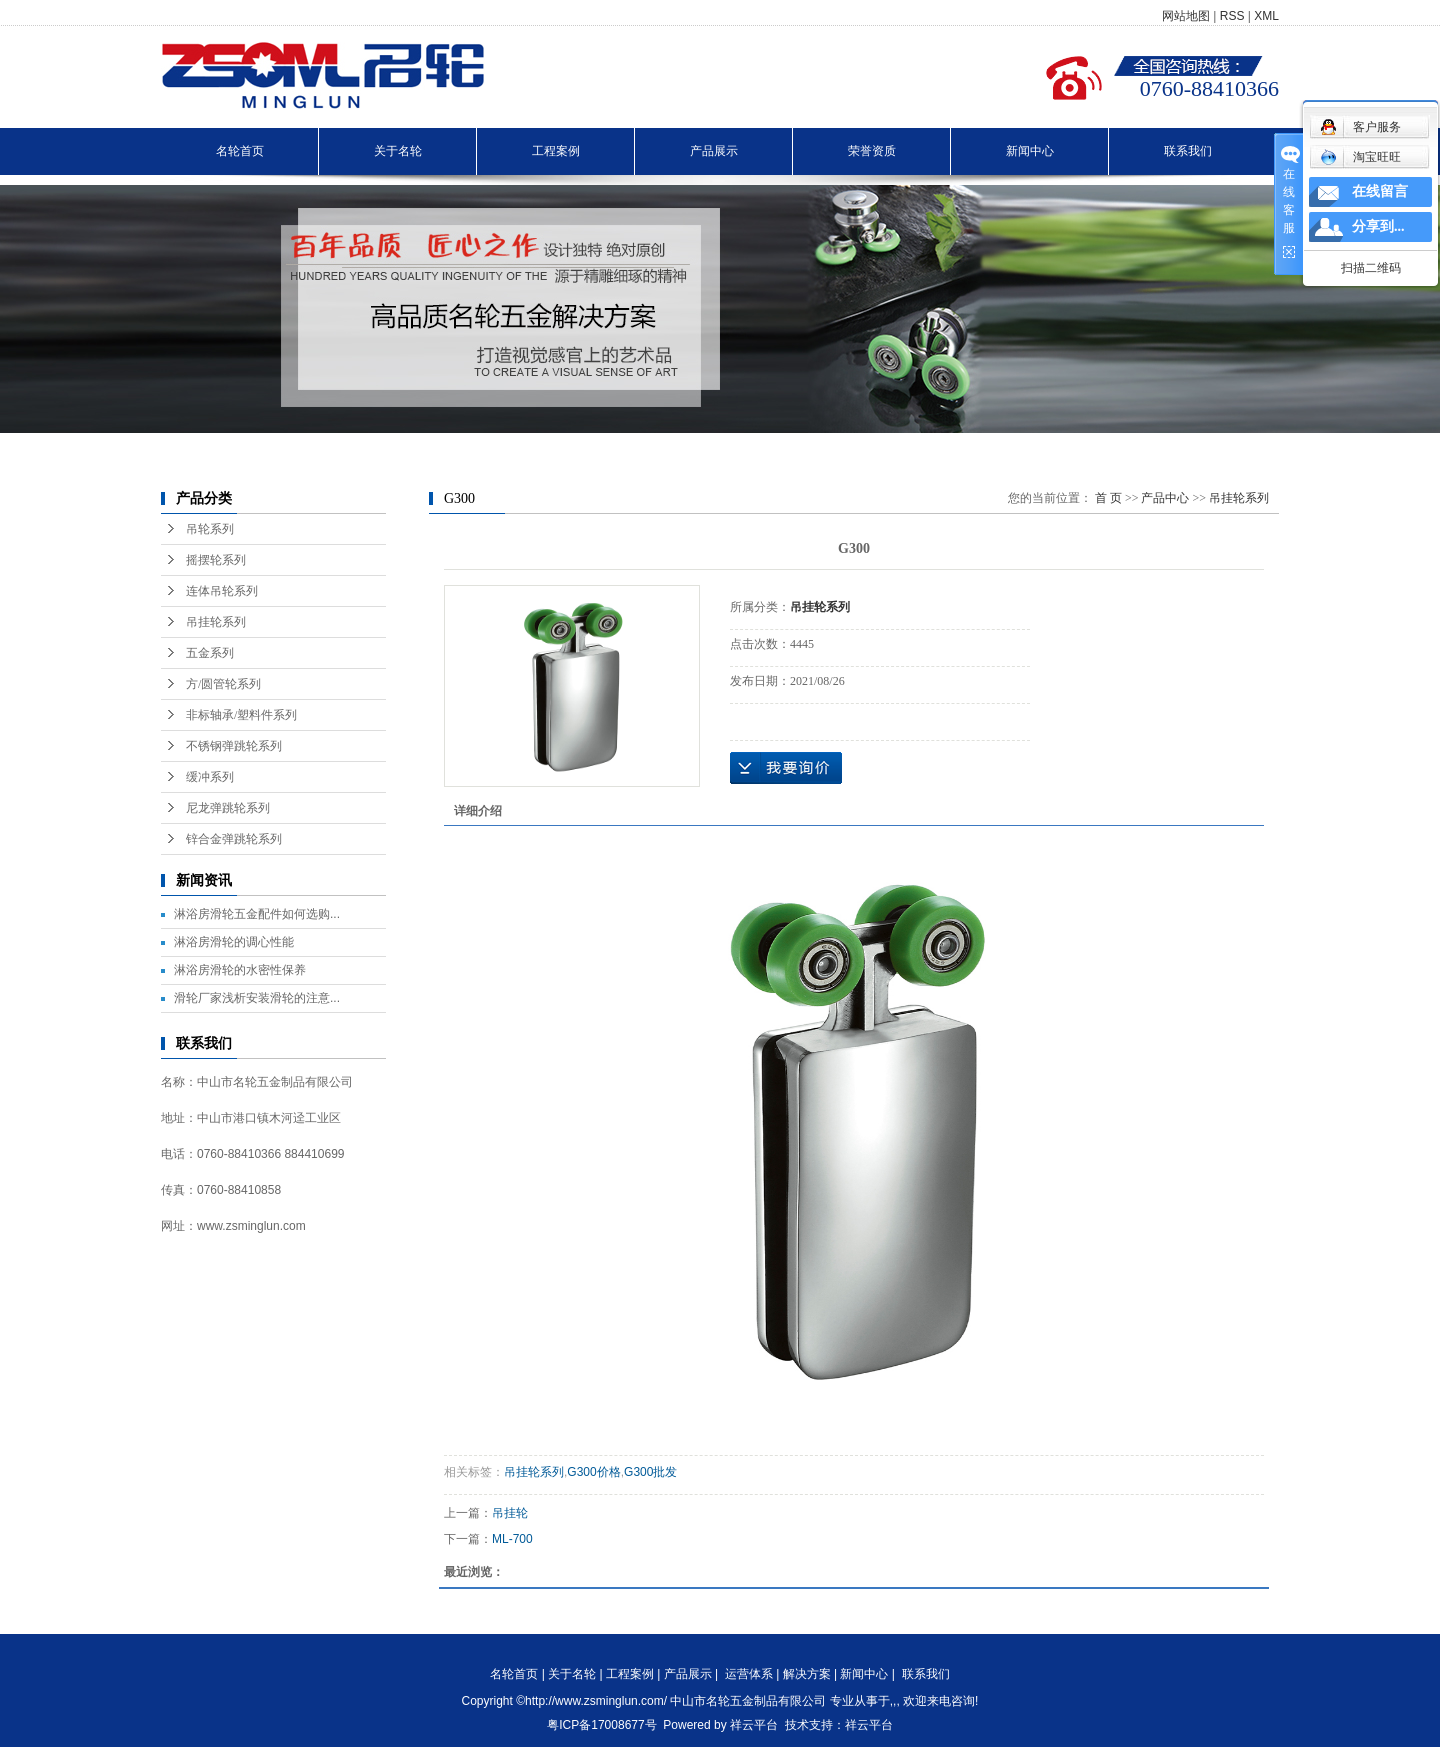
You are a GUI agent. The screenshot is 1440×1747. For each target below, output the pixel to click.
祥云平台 (754, 1725)
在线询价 (786, 768)
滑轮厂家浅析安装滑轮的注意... (257, 998)
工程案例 (556, 151)
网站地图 (1186, 16)
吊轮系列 (210, 529)
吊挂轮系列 (216, 622)
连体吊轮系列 (222, 591)
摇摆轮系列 (216, 560)
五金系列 (210, 653)
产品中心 (1165, 498)
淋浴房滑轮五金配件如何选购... (257, 914)
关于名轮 (398, 151)
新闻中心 (1030, 151)
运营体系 (749, 1674)
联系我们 (1188, 151)
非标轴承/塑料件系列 (241, 715)
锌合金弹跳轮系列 (234, 839)
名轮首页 (240, 151)
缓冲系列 (210, 777)
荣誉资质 (872, 151)
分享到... (1378, 226)
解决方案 (807, 1674)
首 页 (1108, 498)
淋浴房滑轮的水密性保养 (240, 970)
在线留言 (1380, 191)
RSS (1232, 16)
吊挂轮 (510, 1513)
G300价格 (593, 1472)
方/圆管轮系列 (223, 684)
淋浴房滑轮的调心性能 (234, 942)
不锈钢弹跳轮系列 (234, 746)
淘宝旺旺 (1360, 157)
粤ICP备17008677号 (601, 1725)
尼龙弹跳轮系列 (228, 808)
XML (1266, 16)
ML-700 (512, 1539)
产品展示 (714, 151)
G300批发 (650, 1472)
